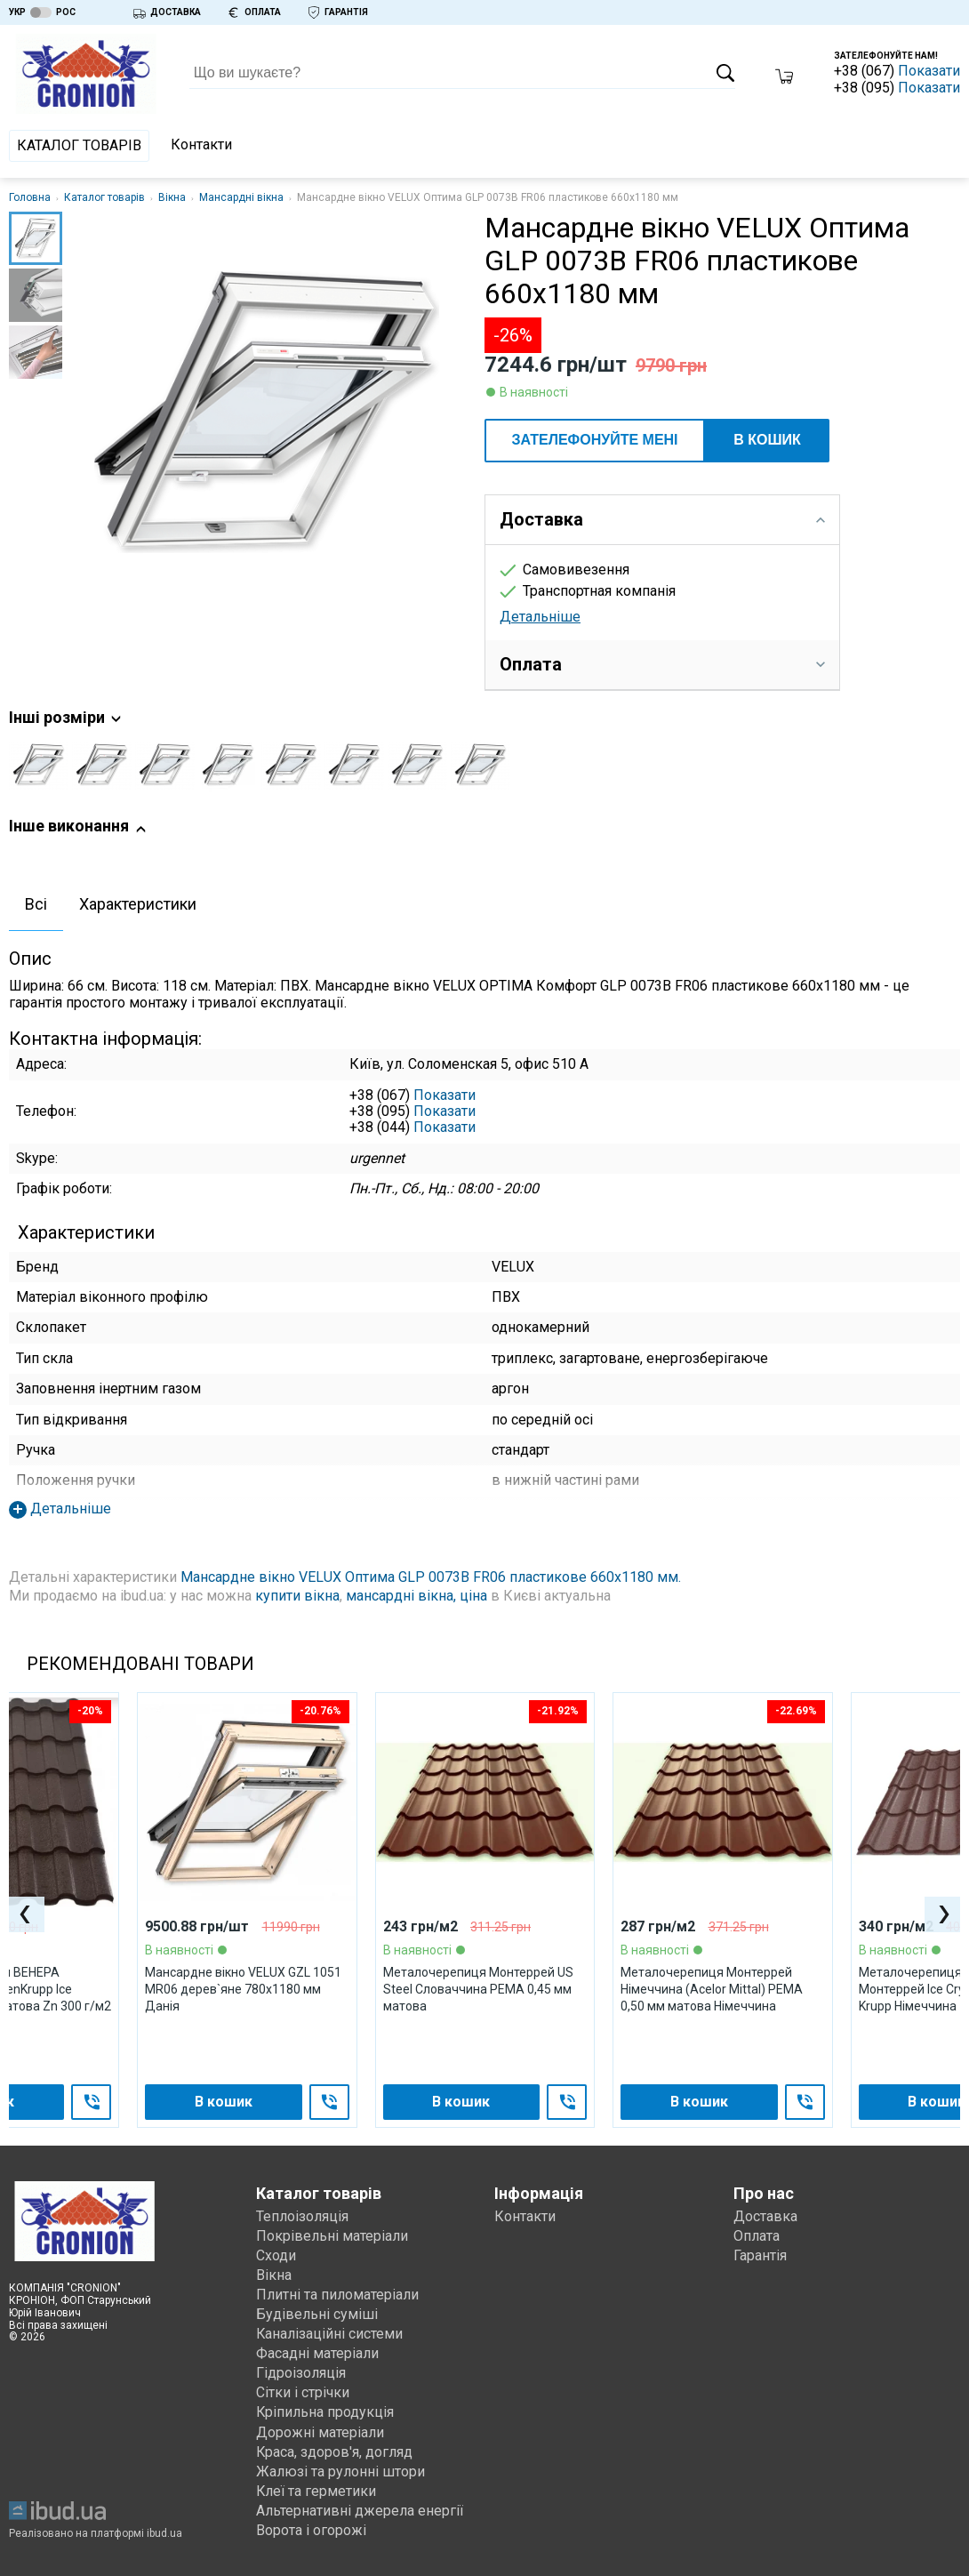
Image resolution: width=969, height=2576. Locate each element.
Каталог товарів (79, 145)
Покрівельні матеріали (332, 2235)
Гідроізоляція (301, 2372)
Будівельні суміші (317, 2314)
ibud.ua (164, 2533)
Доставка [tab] (662, 519)
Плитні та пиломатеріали (337, 2294)
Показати (929, 70)
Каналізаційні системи (330, 2333)
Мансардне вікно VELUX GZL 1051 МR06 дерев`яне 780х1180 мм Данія (243, 1989)
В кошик (767, 439)
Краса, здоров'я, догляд (334, 2452)
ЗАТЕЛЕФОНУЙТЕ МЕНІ (594, 439)
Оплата (756, 2235)
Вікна (172, 197)
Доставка (765, 2216)
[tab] (36, 905)
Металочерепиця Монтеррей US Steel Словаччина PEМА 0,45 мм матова (478, 1989)
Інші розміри (66, 718)
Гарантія (760, 2255)
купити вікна (297, 1595)
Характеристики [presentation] (137, 904)
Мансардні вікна (241, 197)
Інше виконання (78, 826)
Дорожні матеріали (320, 2432)
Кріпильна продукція (325, 2411)
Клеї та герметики (317, 2491)
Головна (30, 197)
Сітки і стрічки (302, 2392)
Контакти (201, 144)
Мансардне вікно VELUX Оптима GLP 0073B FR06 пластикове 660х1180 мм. (430, 1577)
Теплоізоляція (302, 2216)
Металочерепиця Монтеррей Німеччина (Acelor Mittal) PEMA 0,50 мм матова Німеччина (712, 1989)
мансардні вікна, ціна (416, 1595)
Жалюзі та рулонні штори (340, 2471)
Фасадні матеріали (317, 2353)
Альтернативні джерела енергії (360, 2510)
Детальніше (540, 616)
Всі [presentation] (36, 904)
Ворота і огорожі (311, 2530)
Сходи (276, 2255)
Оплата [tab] (662, 664)
